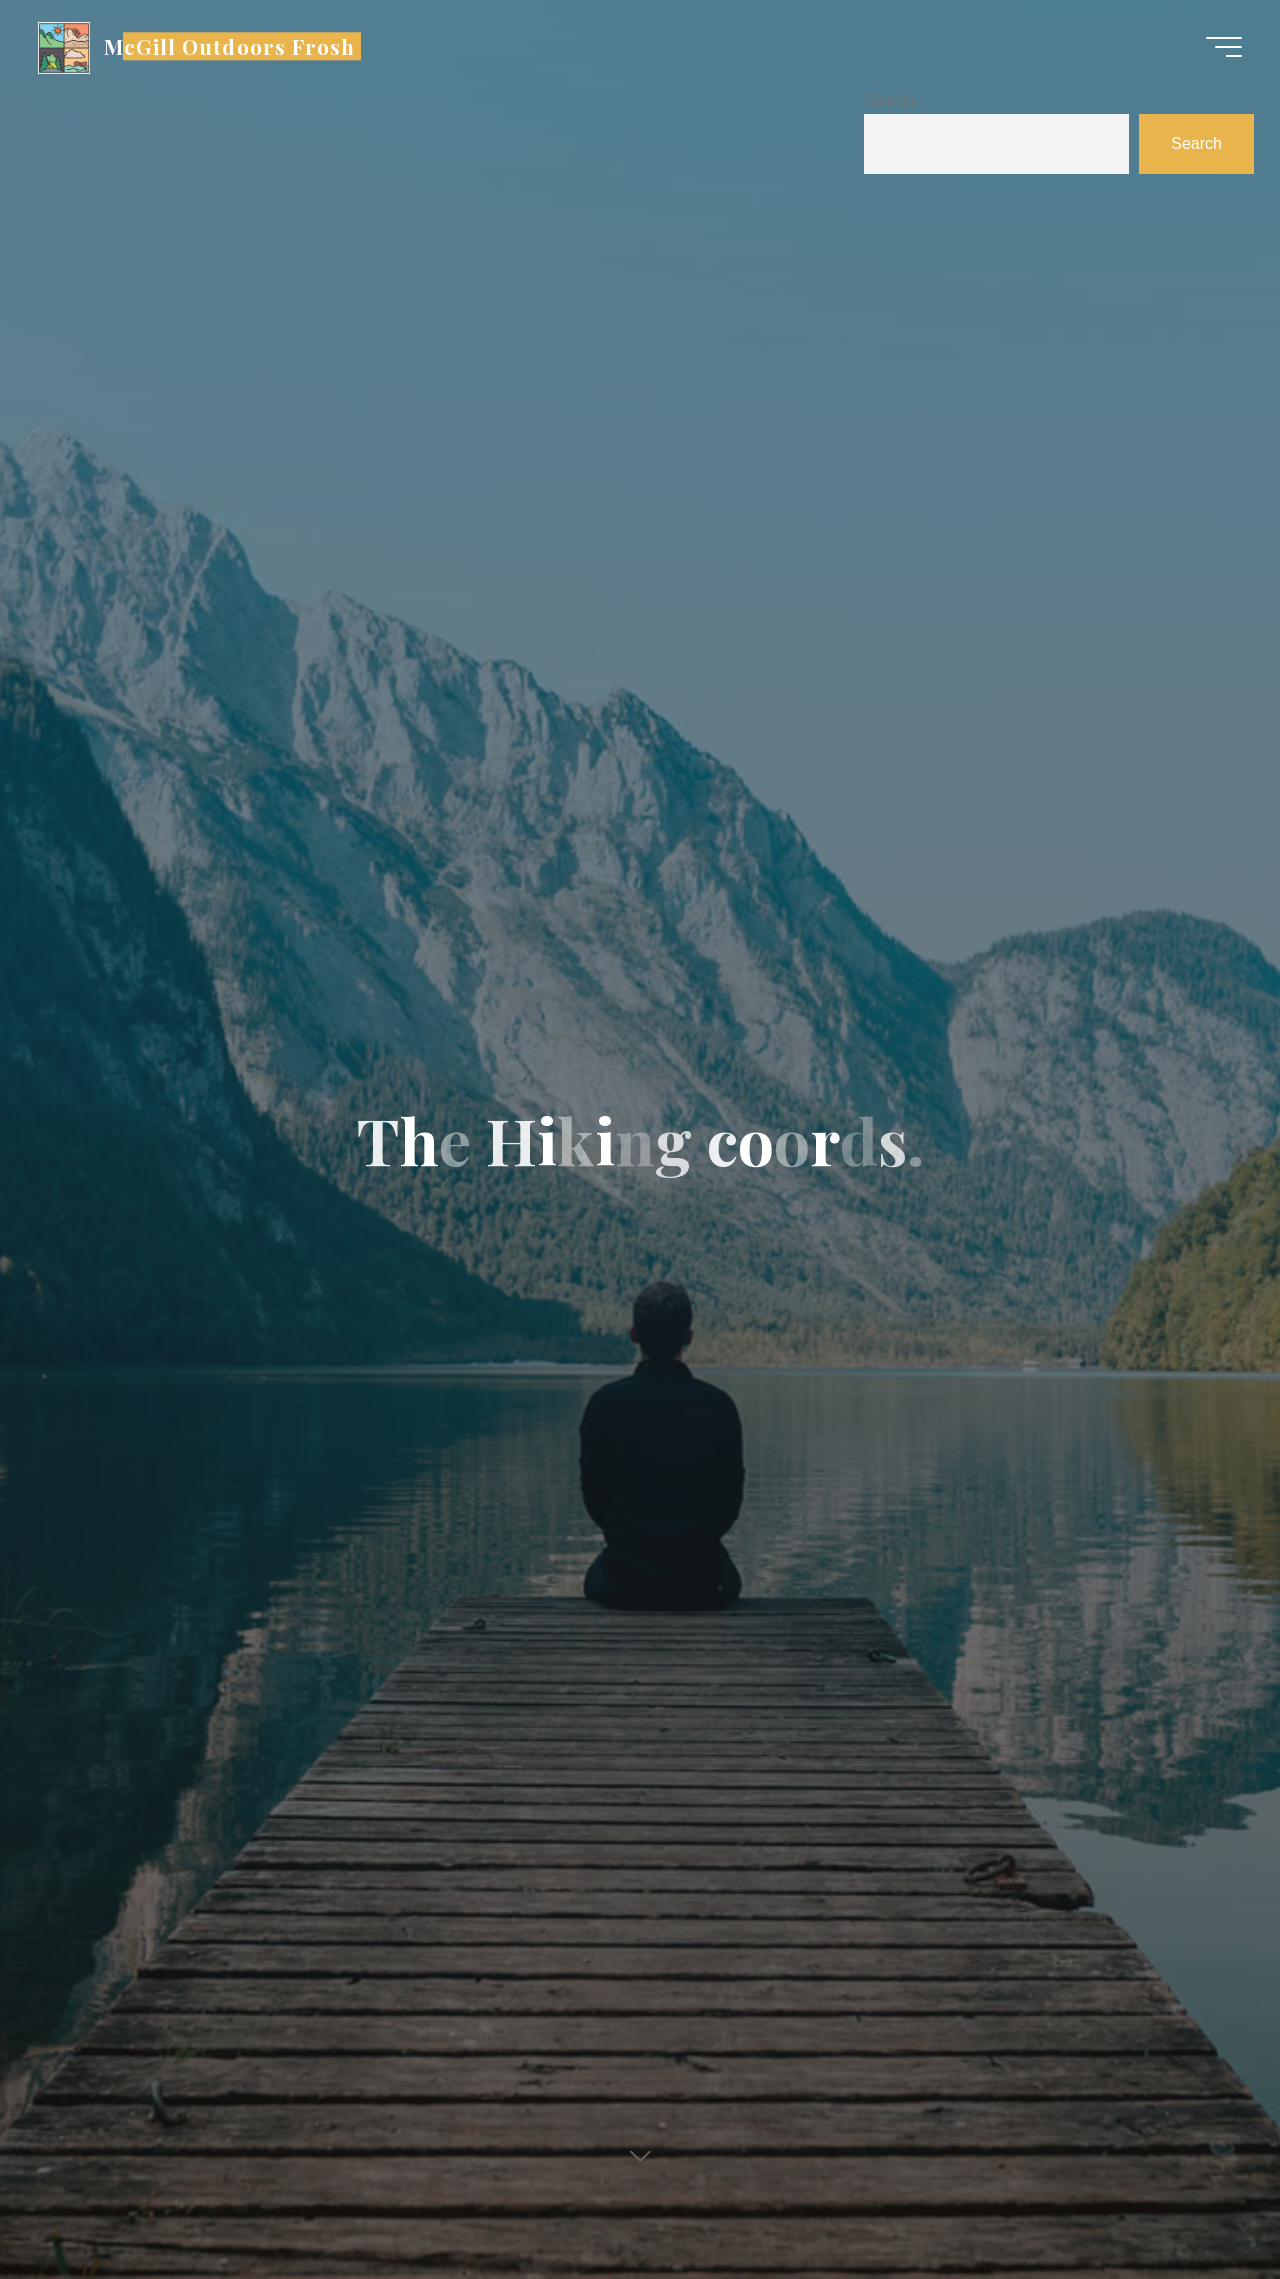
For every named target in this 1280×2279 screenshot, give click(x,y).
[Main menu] (1222, 48)
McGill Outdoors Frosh (231, 47)
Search (889, 99)
